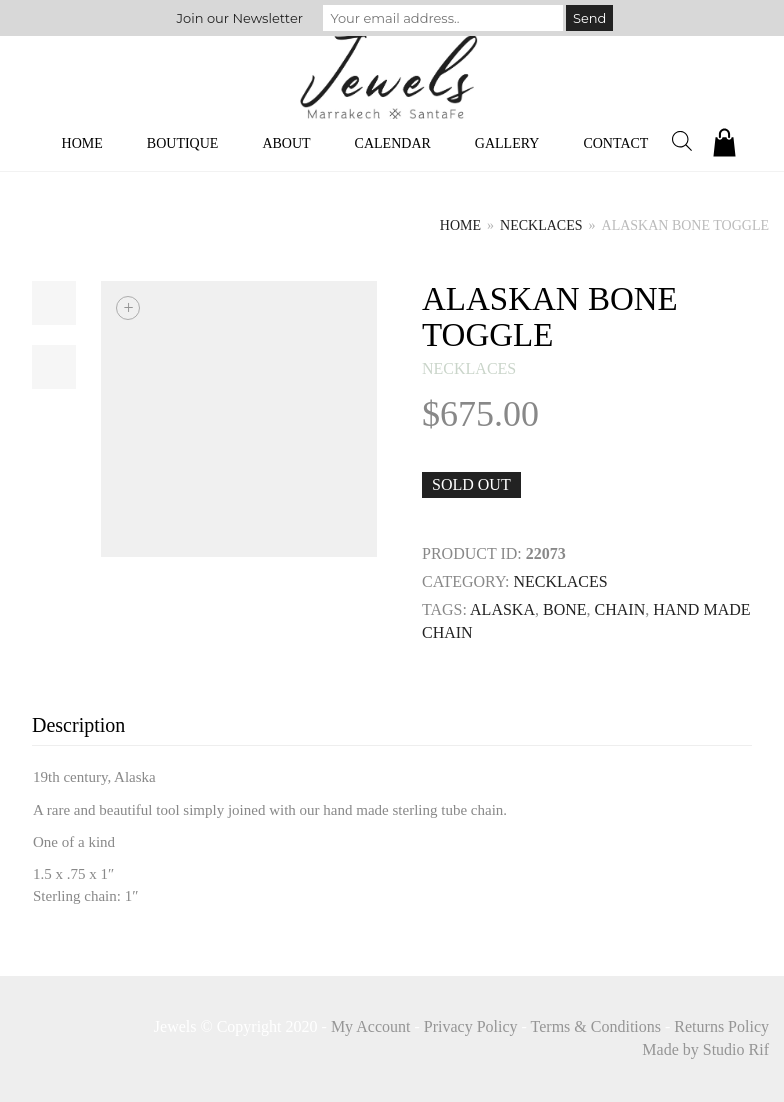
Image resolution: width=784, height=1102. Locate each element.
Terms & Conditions (596, 1026)
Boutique (183, 143)
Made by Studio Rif (705, 1049)
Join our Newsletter (240, 18)
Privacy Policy (471, 1026)
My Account (371, 1026)
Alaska (502, 609)
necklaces (541, 225)
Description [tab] (78, 725)
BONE (565, 609)
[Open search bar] (682, 141)
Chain (620, 609)
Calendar (393, 143)
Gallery (507, 143)
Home (82, 143)
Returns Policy (721, 1026)
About (286, 143)
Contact (615, 143)
